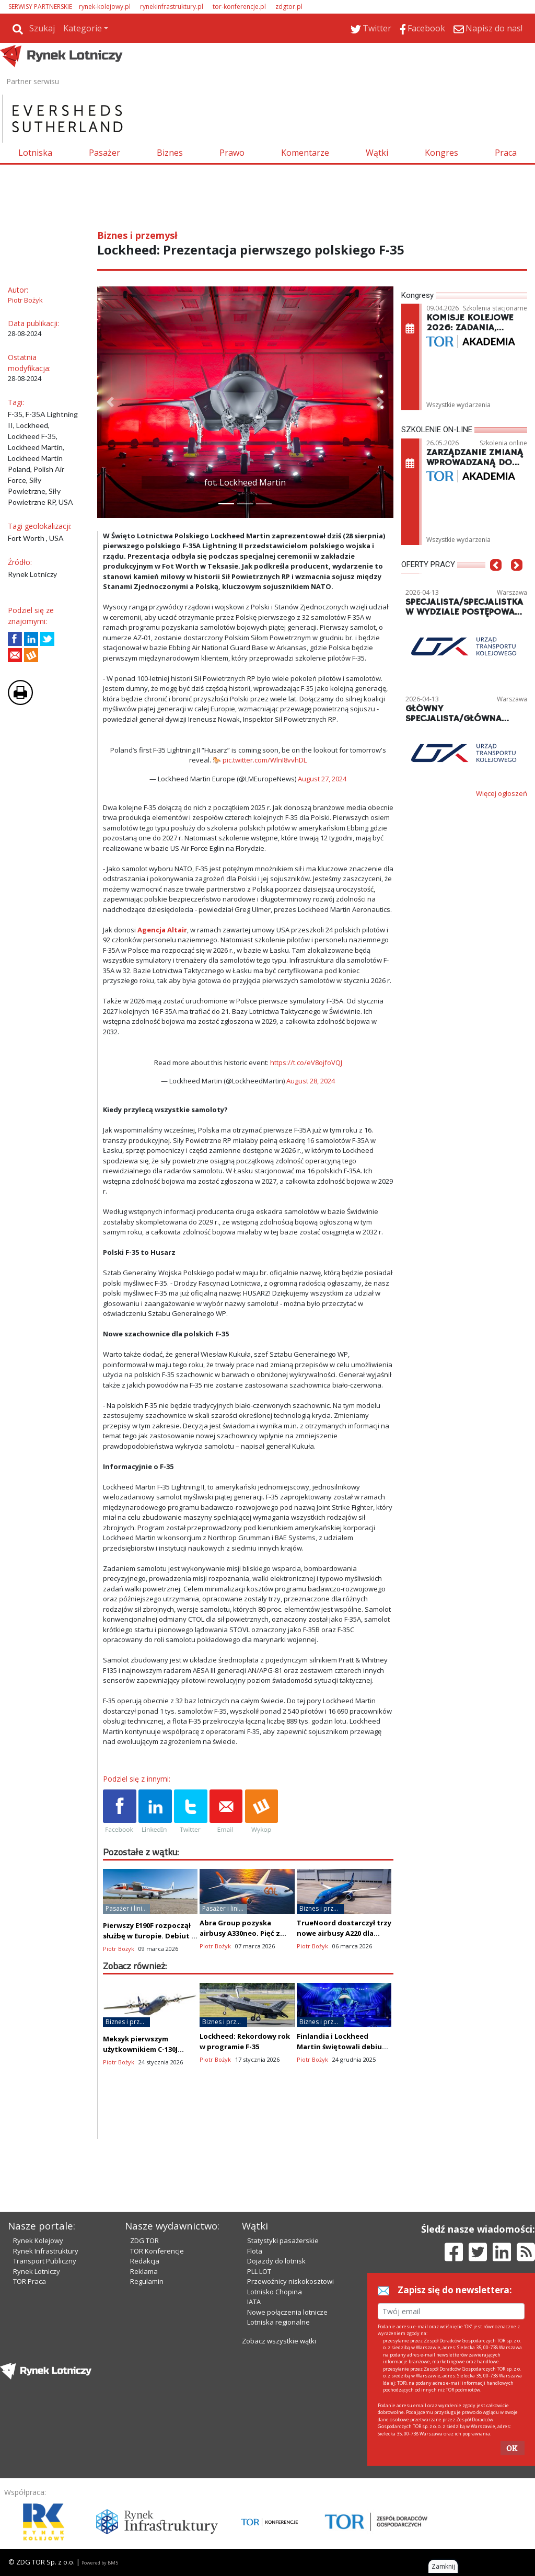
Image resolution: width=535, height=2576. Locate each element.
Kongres (441, 152)
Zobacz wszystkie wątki (279, 2341)
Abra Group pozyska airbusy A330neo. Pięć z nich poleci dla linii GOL (240, 1933)
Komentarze (305, 152)
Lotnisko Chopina (274, 2291)
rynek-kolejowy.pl (105, 6)
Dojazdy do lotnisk (276, 2261)
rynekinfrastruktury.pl (171, 6)
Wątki (377, 152)
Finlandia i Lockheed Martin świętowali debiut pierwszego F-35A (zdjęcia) (343, 2046)
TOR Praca (29, 2281)
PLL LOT (259, 2271)
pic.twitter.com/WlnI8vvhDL (265, 760)
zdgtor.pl (289, 6)
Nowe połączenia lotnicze (287, 2312)
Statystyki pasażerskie (283, 2240)
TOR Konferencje (157, 2251)
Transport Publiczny (44, 2261)
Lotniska (35, 152)
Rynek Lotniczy (36, 2271)
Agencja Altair (162, 929)
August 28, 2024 (310, 1080)
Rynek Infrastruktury (45, 2251)
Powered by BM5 (100, 2562)
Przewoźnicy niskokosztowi (290, 2281)
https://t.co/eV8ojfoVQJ (306, 1062)
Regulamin (147, 2281)
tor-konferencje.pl (239, 6)
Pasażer (104, 152)
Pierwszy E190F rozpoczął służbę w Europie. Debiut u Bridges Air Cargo (149, 1936)
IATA (254, 2301)
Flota (254, 2251)
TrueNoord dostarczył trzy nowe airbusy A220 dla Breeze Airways (344, 1933)
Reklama (144, 2271)
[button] (110, 402)
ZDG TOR (144, 2240)
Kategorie (82, 28)
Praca (506, 152)
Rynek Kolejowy (38, 2240)
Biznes (170, 152)
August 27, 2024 (322, 778)
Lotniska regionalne (278, 2322)
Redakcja (144, 2261)
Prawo (232, 152)
